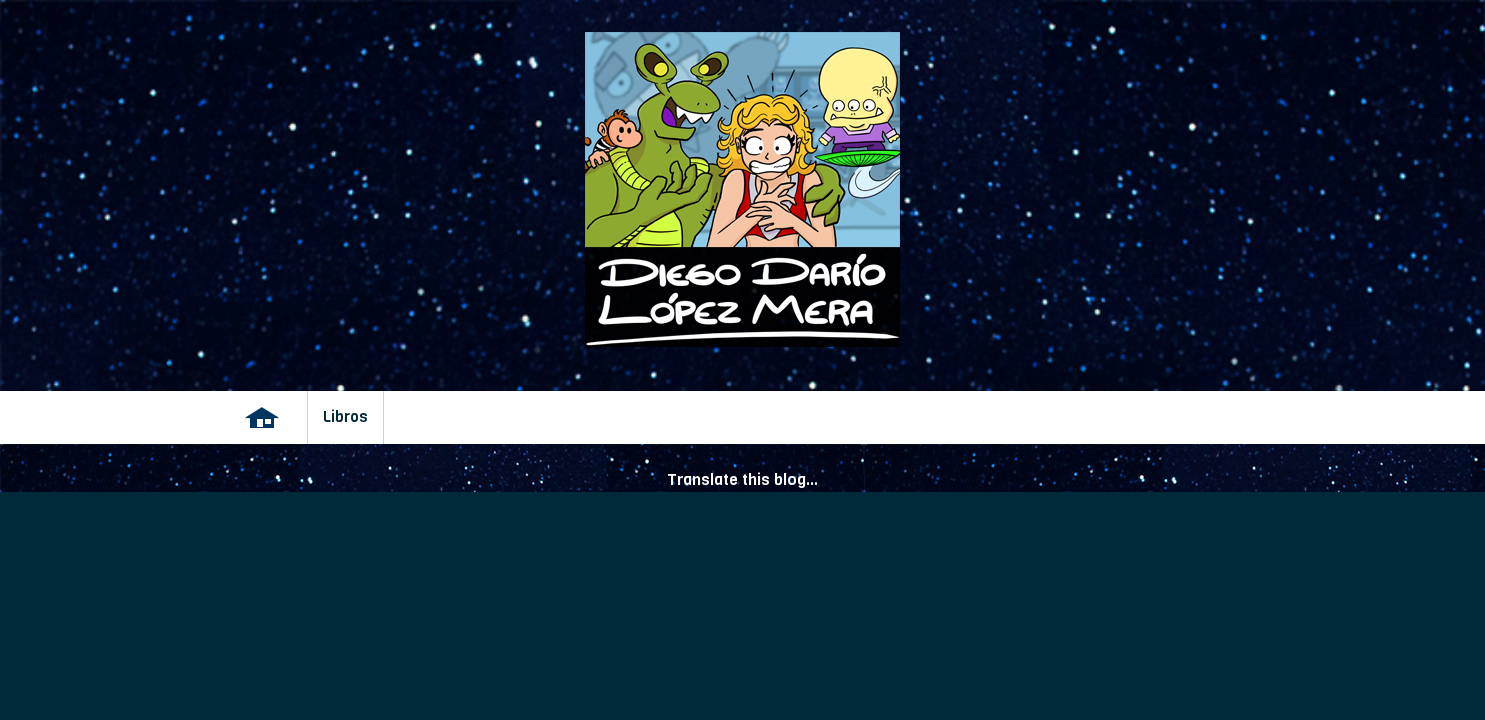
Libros (345, 417)
